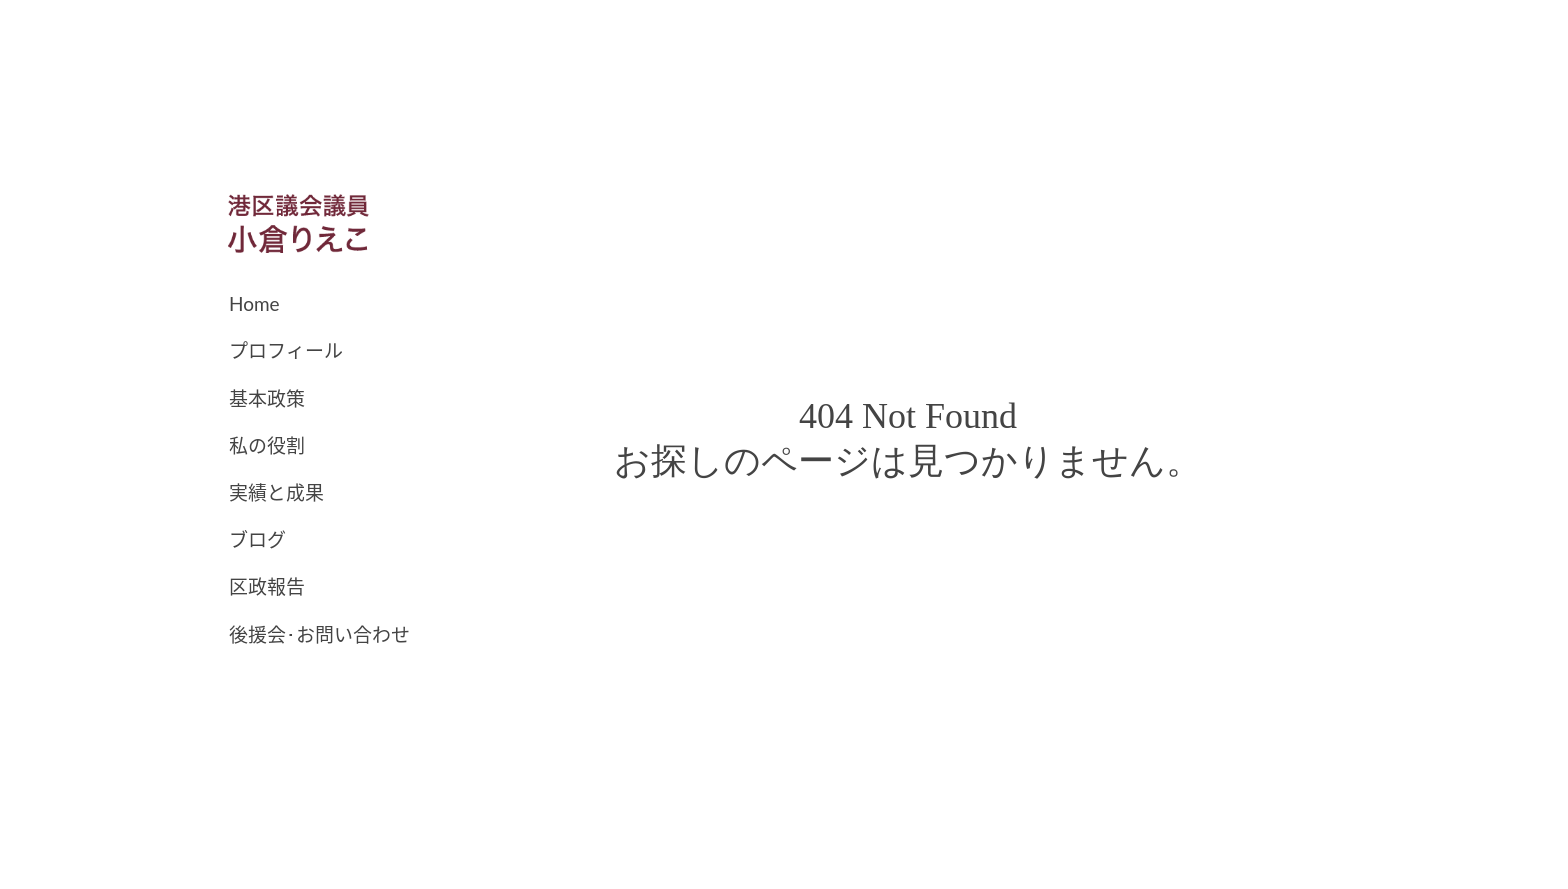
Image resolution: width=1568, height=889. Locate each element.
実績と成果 (276, 492)
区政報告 (267, 586)
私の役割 (267, 445)
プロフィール (286, 350)
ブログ (257, 539)
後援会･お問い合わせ (319, 634)
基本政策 (267, 398)
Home (254, 303)
